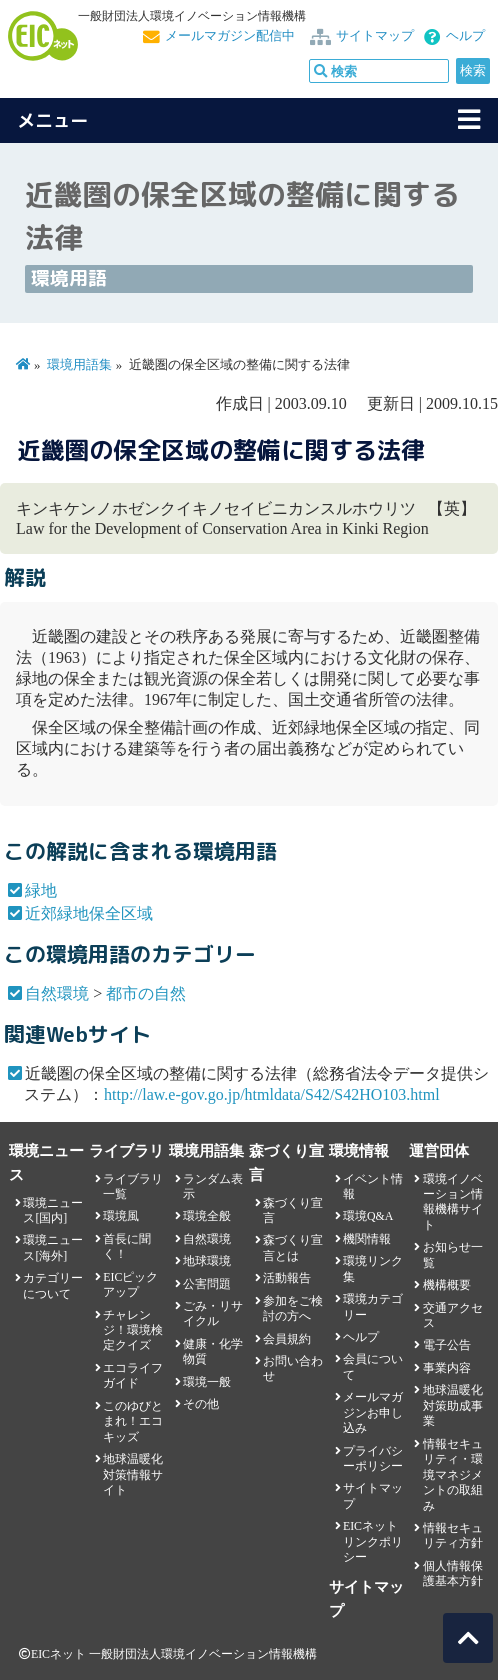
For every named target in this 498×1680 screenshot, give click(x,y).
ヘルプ (465, 36)
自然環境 (57, 993)
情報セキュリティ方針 (453, 1535)
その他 (201, 1404)
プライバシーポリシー (373, 1458)
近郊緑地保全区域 (89, 913)
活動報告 (287, 1278)
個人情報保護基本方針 (453, 1573)
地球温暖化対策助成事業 (453, 1405)
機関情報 (367, 1239)
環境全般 (207, 1216)
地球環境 (207, 1261)
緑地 (41, 890)
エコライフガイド (133, 1375)
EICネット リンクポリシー (373, 1541)
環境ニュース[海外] (53, 1247)
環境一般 (207, 1382)
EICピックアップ (130, 1284)
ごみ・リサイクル (213, 1313)
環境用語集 (79, 365)
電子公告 (447, 1345)
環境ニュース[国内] (53, 1210)
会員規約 (287, 1339)
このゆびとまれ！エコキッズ (133, 1421)
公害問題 (207, 1284)
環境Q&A (368, 1216)
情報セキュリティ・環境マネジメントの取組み (453, 1475)
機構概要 (447, 1285)
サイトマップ (375, 36)
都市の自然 (146, 993)
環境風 (121, 1216)
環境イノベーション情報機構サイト (453, 1202)
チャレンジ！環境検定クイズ (133, 1330)
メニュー (53, 120)
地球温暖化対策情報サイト (133, 1474)
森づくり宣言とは (293, 1247)
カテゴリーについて (53, 1285)
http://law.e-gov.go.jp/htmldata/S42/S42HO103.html (272, 1094)
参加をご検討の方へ (293, 1308)
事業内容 (447, 1368)
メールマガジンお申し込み (373, 1412)
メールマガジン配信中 (230, 36)
